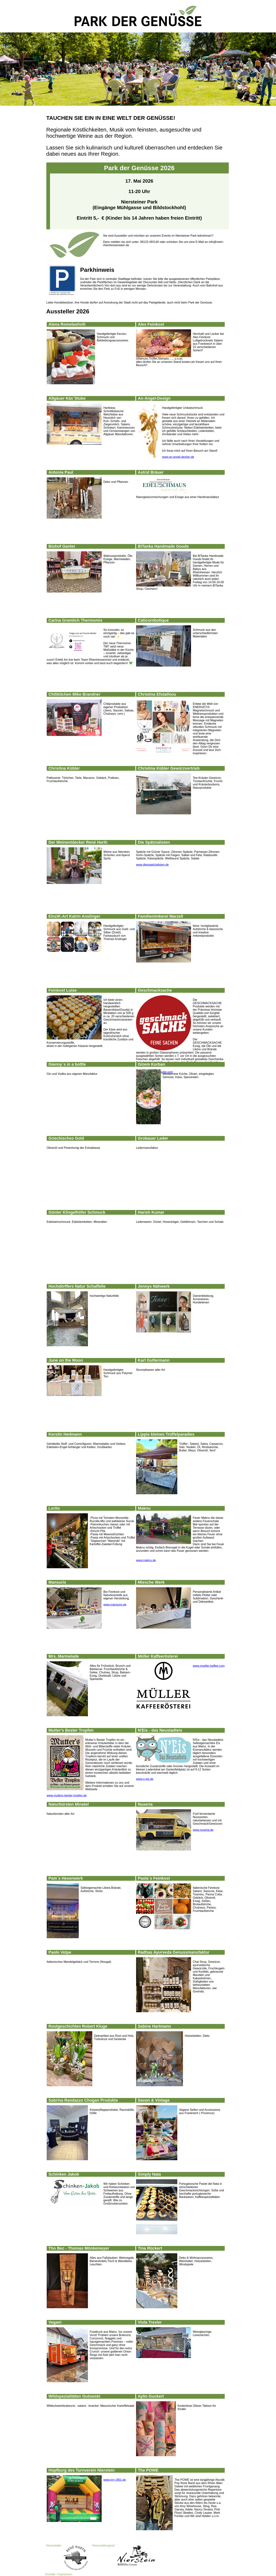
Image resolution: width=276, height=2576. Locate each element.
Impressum (65, 2574)
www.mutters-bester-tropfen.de (67, 1795)
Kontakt (50, 2574)
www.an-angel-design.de (178, 456)
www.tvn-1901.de (114, 2479)
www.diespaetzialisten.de (152, 864)
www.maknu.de (146, 1560)
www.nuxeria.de (203, 1829)
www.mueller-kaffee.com (209, 1665)
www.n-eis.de (144, 1779)
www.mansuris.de (114, 1604)
